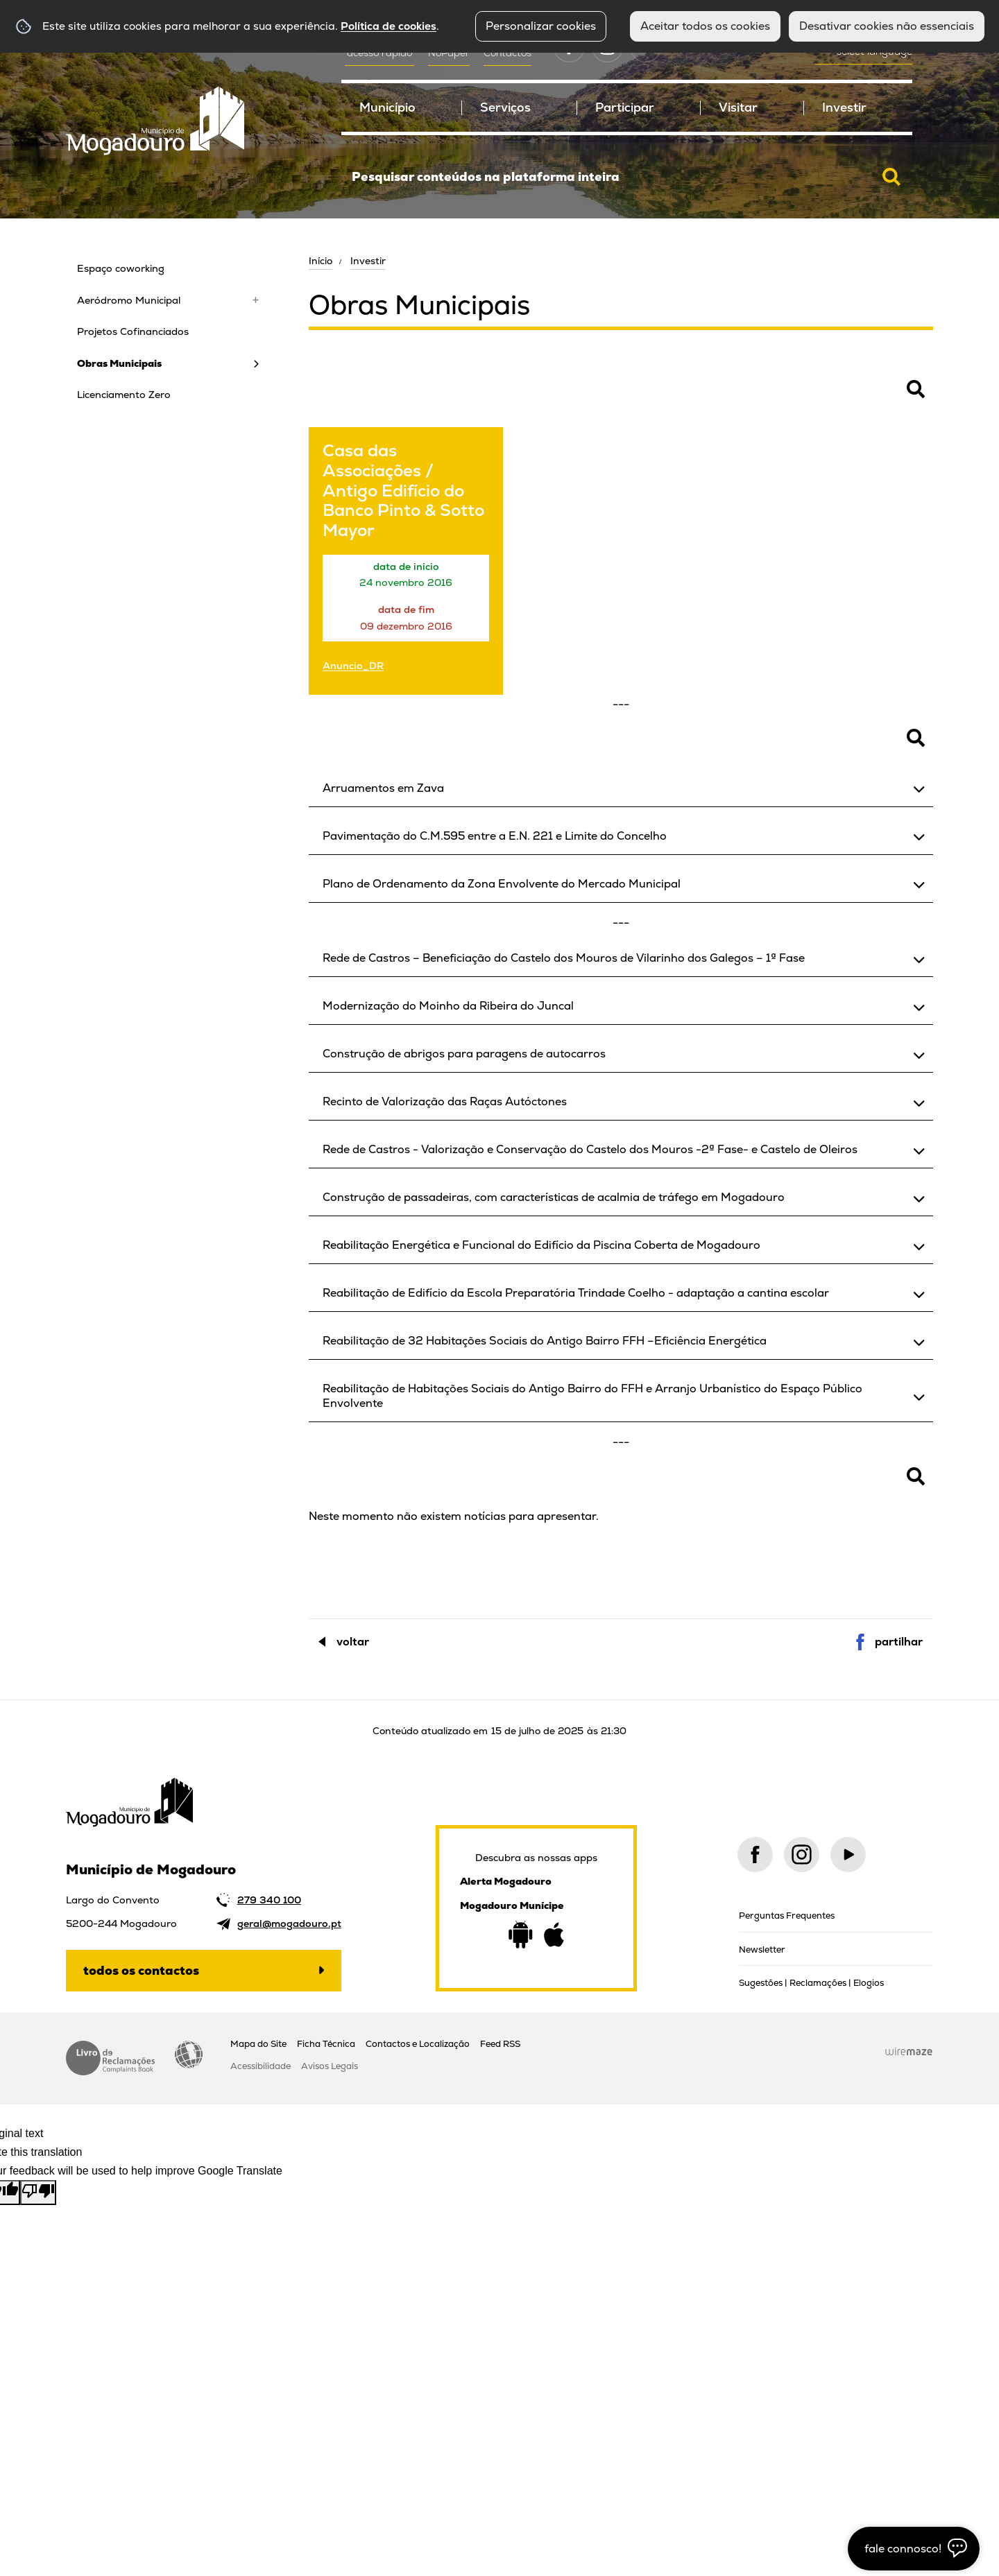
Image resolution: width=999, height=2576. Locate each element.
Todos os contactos (141, 1970)
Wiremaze (909, 2051)
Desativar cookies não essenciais (886, 26)
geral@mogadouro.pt (289, 1923)
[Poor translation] (38, 2192)
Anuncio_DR (353, 664)
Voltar (352, 1641)
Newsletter (762, 1949)
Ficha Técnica (326, 2044)
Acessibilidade (189, 2054)
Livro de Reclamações (110, 2058)
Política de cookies (388, 26)
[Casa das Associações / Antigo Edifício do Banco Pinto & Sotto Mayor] (406, 561)
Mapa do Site (258, 2044)
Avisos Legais (329, 2066)
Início (320, 260)
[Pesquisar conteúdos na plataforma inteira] (891, 177)
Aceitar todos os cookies (705, 26)
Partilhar (899, 1641)
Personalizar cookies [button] (541, 26)
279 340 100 (269, 1900)
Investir (368, 260)
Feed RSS (500, 2044)
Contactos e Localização (418, 2044)
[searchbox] (626, 177)
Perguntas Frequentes (787, 1915)
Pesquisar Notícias (354, 1484)
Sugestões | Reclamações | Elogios (811, 1983)
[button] (621, 788)
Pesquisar (333, 396)
